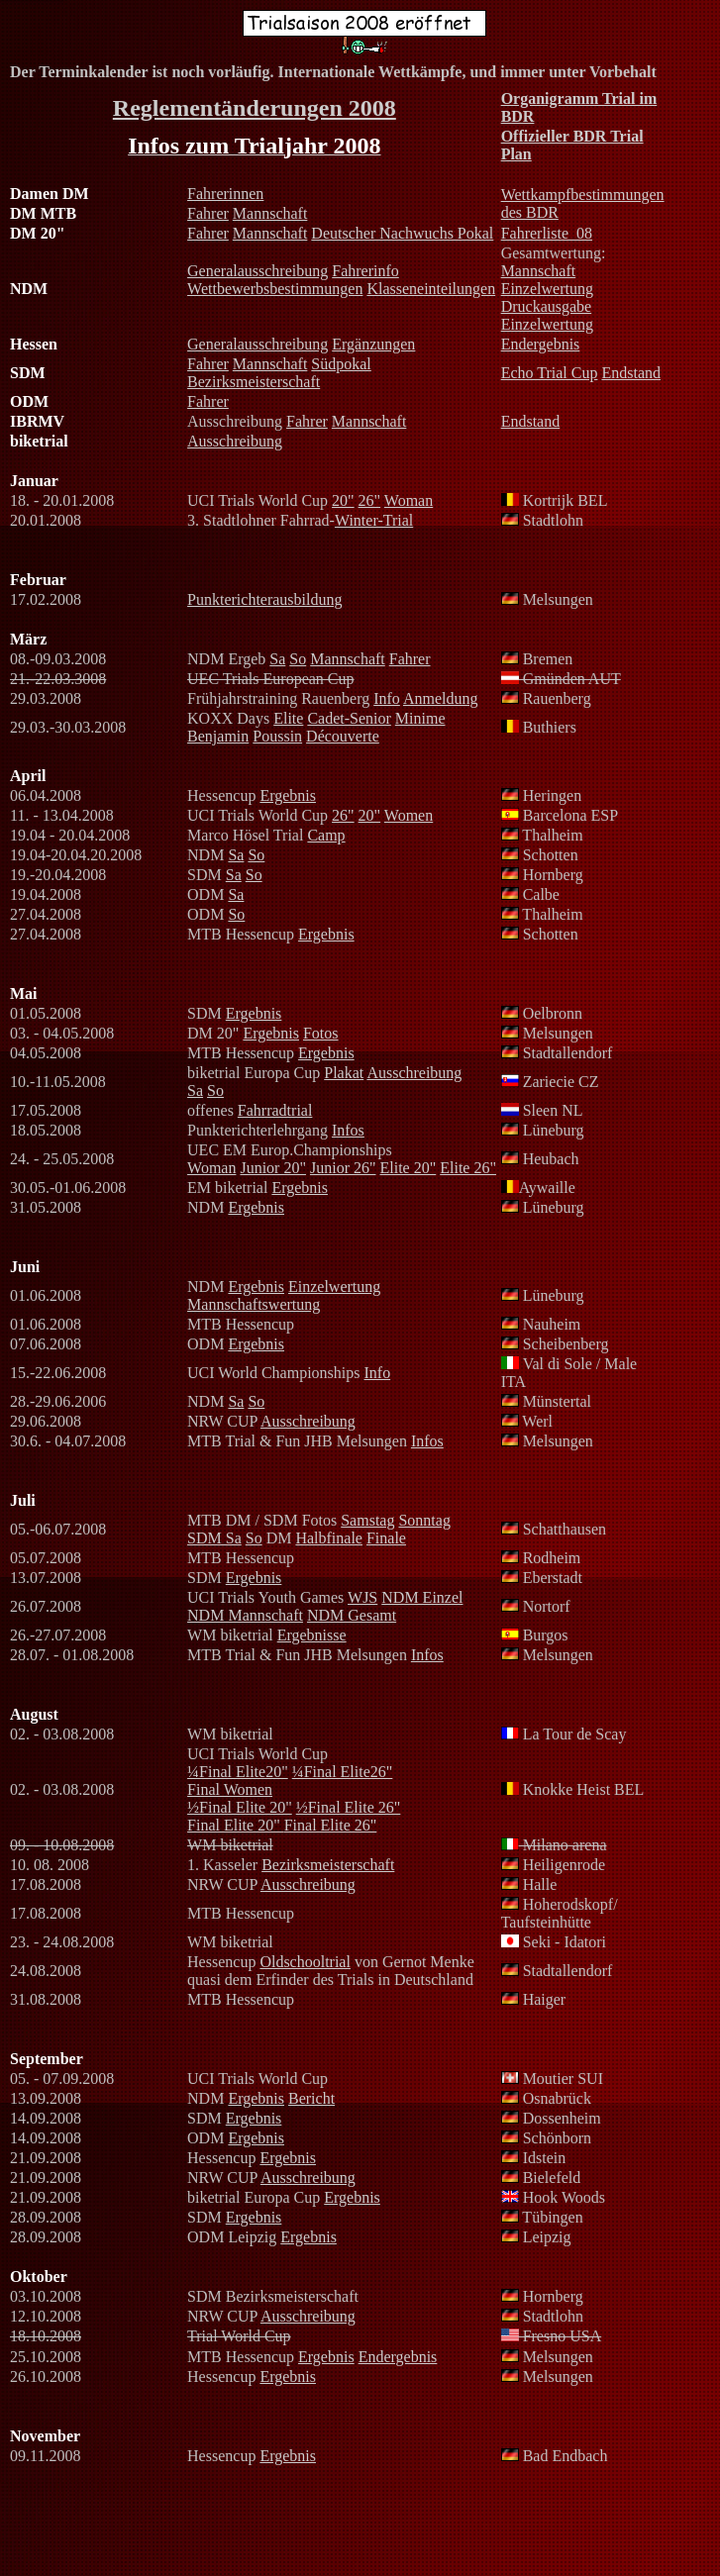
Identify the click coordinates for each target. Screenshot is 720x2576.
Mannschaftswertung (253, 1304)
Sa (277, 658)
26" (370, 500)
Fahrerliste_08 (546, 233)
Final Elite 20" (235, 1825)
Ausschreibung (234, 441)
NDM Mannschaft (245, 1615)
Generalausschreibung (257, 270)
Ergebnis (287, 795)
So (297, 658)
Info (386, 698)
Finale (386, 1538)
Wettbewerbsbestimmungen (274, 288)
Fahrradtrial (275, 1110)
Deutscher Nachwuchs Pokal (402, 233)
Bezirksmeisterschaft (253, 381)
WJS (362, 1597)
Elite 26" (468, 1167)
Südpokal (340, 363)
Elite (288, 718)
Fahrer (208, 213)
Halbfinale (328, 1538)
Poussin (277, 736)
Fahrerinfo (365, 270)
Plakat (343, 1072)
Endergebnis (540, 344)
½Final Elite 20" (239, 1807)
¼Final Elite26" (342, 1771)
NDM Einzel (422, 1597)
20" (343, 500)
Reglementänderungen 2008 (254, 108)
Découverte (342, 736)
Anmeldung (440, 698)
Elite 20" (408, 1167)
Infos (348, 1130)
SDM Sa (214, 1538)
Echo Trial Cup (549, 372)
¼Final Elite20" (237, 1771)
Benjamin (218, 736)
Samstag (367, 1520)
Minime (420, 718)
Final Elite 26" (330, 1825)
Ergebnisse (312, 1635)
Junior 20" (273, 1167)
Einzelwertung (547, 288)
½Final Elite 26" (348, 1807)
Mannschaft (270, 213)
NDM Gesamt (351, 1615)
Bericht (311, 2098)
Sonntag (424, 1520)
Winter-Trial (374, 520)
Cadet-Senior (348, 718)
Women (408, 815)
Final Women (229, 1789)
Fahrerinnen (225, 193)
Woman (408, 500)
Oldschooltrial (305, 1961)
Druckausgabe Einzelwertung (547, 315)
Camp (326, 835)
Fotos (321, 1033)
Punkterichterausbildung (264, 599)
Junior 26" (343, 1167)
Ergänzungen (373, 344)
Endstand (631, 372)
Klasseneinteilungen (430, 288)
